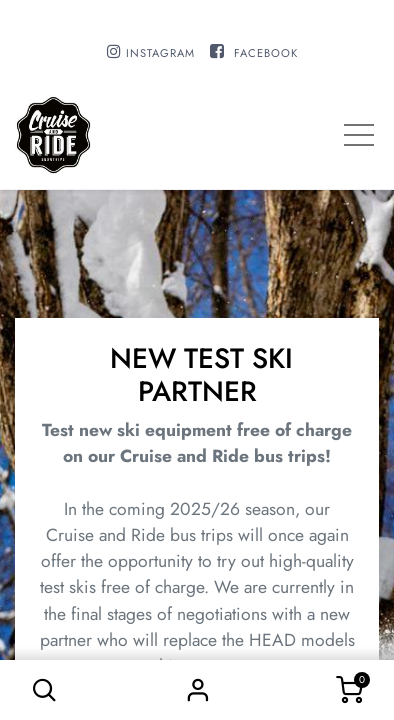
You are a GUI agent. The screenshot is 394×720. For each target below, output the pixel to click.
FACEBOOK (266, 53)
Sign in (197, 690)
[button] (45, 690)
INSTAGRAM (160, 53)
